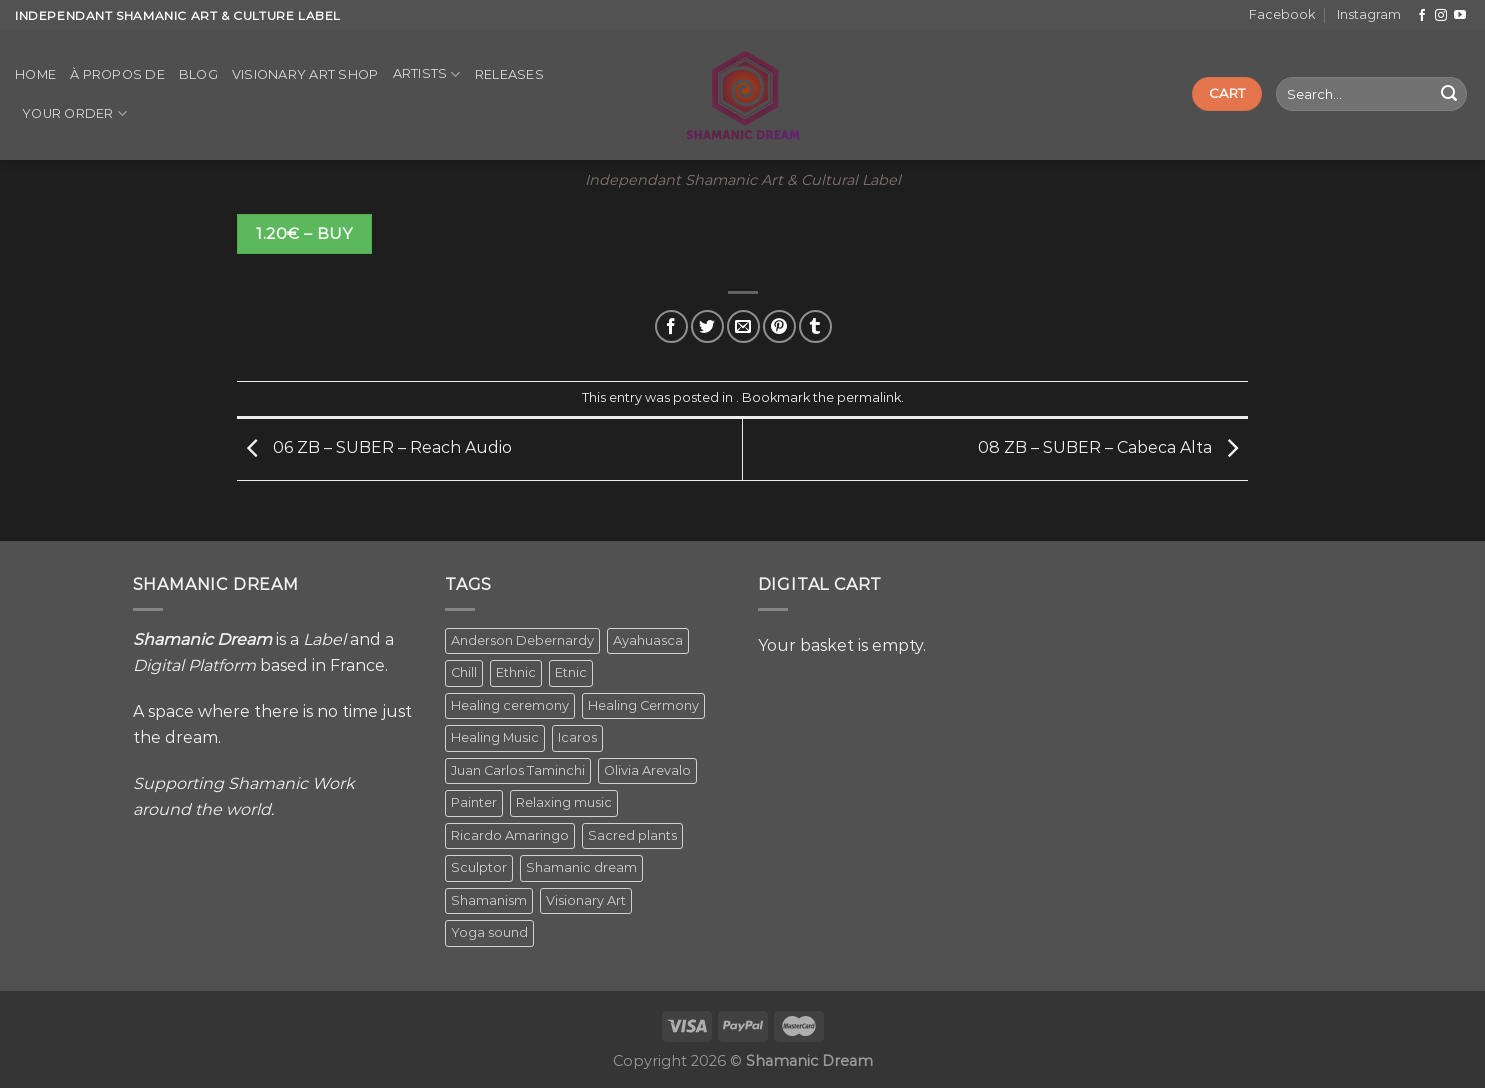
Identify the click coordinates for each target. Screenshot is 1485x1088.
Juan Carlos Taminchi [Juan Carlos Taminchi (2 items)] (518, 770)
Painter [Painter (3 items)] (474, 802)
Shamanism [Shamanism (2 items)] (489, 900)
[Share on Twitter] (707, 326)
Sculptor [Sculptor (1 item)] (479, 867)
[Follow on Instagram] (1441, 16)
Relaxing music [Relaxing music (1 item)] (564, 802)
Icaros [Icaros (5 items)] (577, 737)
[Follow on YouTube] (1460, 16)
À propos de (117, 74)
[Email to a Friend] (743, 326)
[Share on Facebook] (671, 326)
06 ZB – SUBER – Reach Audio (374, 448)
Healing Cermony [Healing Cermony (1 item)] (643, 705)
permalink (869, 397)
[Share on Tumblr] (815, 326)
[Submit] (1449, 94)
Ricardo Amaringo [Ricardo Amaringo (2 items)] (510, 835)
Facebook (1282, 14)
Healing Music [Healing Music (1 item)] (495, 737)
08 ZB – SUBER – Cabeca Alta (1113, 448)
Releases (509, 74)
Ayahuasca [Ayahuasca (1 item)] (648, 640)
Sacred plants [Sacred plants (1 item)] (632, 835)
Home (35, 74)
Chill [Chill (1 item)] (464, 672)
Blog (198, 74)
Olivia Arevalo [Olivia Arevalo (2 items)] (647, 770)
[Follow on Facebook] (1422, 16)
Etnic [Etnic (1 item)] (571, 672)
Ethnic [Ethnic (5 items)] (516, 672)
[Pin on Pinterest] (779, 326)
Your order (74, 113)
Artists (427, 74)
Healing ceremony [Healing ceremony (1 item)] (510, 705)
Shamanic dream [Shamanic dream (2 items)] (581, 867)
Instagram (1369, 14)
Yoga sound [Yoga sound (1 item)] (489, 932)
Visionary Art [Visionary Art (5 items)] (586, 900)
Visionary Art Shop (305, 74)
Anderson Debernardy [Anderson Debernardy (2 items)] (522, 640)
